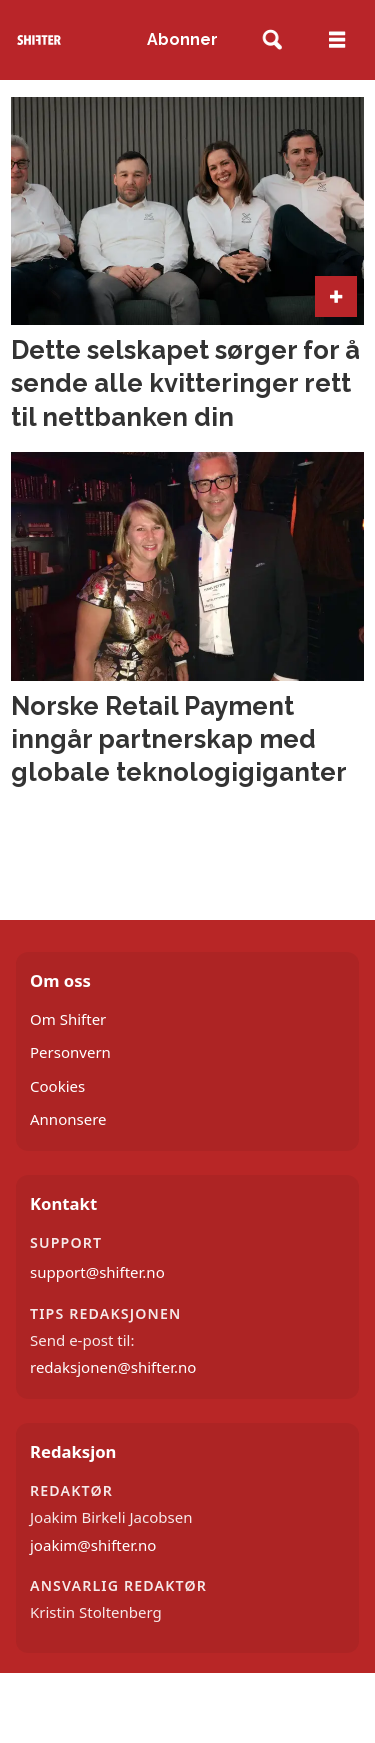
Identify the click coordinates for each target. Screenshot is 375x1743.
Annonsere (68, 1119)
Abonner (182, 39)
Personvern (70, 1052)
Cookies (57, 1086)
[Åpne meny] (337, 40)
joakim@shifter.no (93, 1545)
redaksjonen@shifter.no (113, 1367)
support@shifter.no (97, 1272)
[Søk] (272, 40)
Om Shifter (68, 1019)
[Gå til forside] (39, 39)
